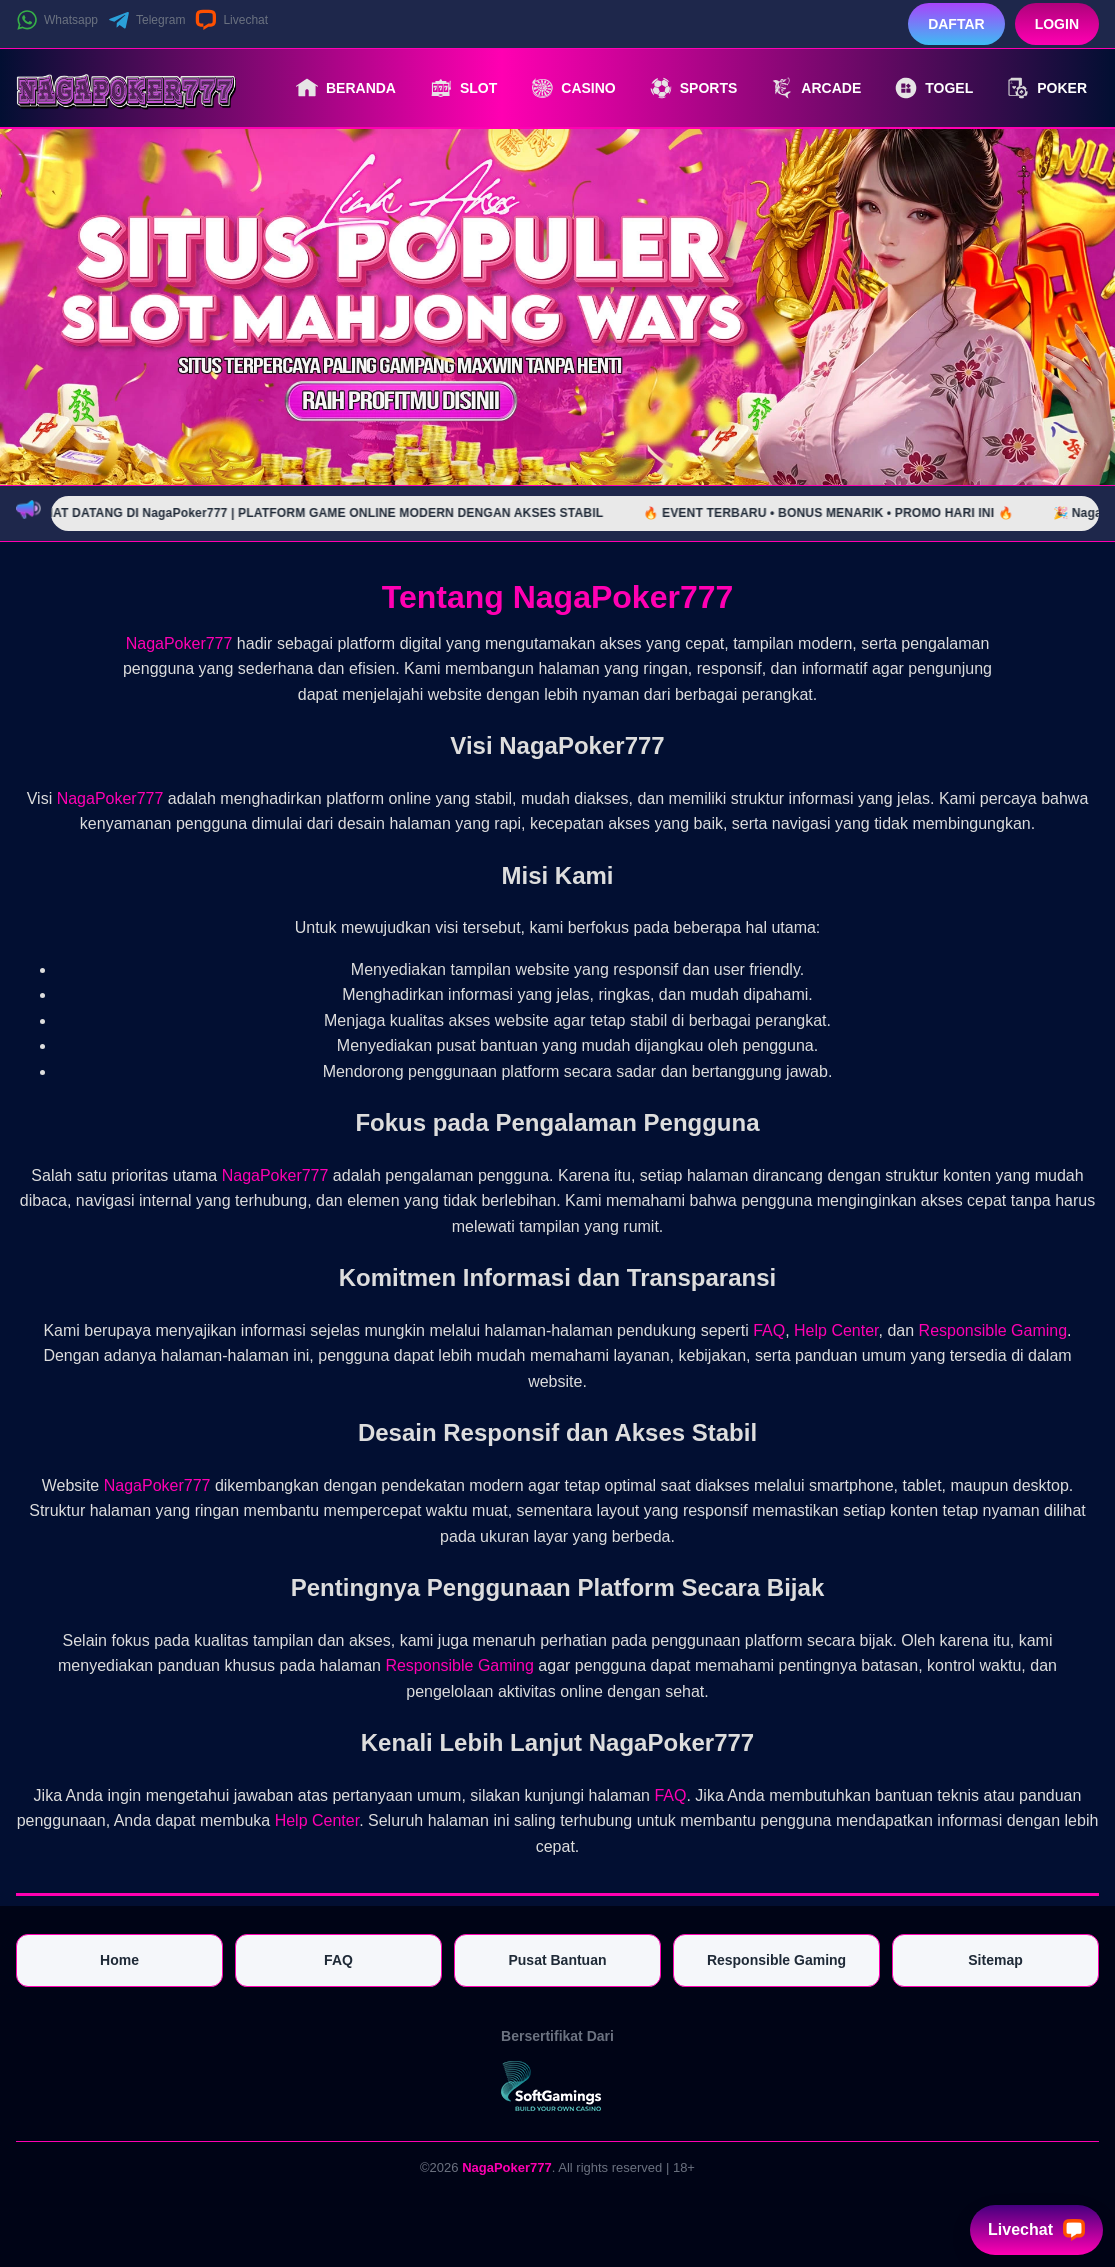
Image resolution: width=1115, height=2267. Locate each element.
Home (119, 1960)
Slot (463, 88)
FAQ (769, 1330)
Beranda (346, 88)
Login (1057, 24)
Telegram (146, 20)
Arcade (816, 88)
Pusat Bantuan (557, 1960)
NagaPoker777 (179, 643)
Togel (934, 88)
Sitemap (995, 1960)
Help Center (836, 1330)
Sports (694, 88)
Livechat (231, 20)
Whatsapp (57, 20)
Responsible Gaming (993, 1330)
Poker (1047, 88)
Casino (573, 88)
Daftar (956, 24)
